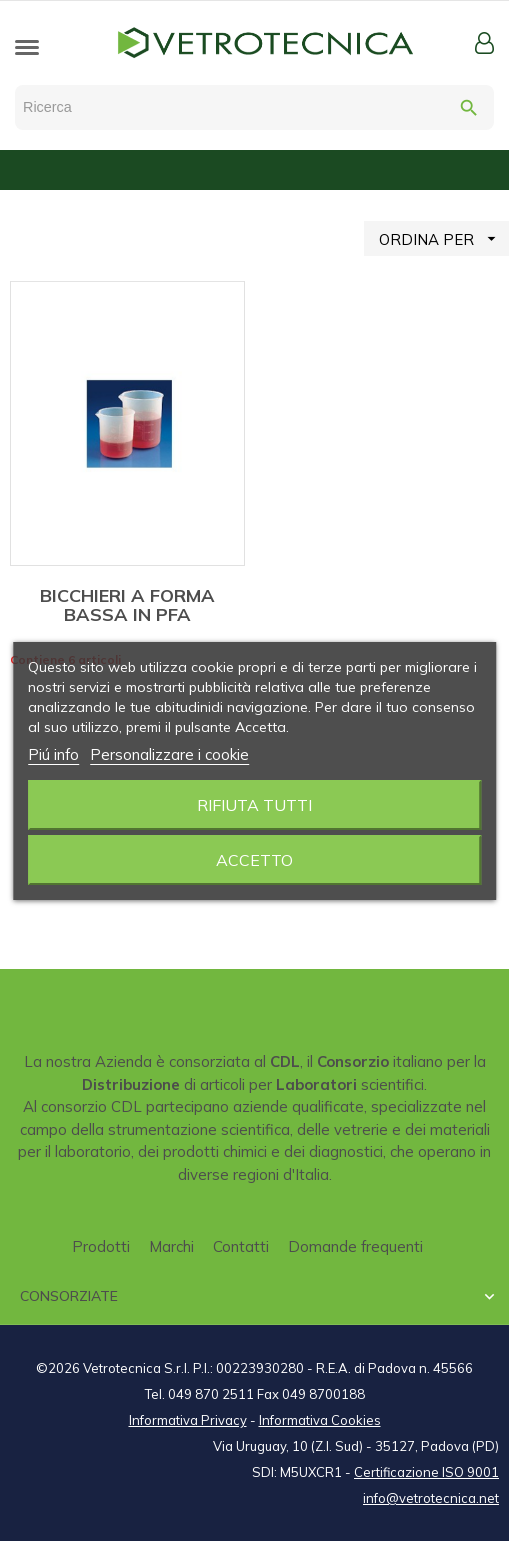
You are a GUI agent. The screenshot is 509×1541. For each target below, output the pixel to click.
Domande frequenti (355, 1246)
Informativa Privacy (188, 1420)
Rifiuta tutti (254, 805)
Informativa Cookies (320, 1420)
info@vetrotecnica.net (431, 1498)
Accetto (254, 860)
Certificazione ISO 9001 (426, 1472)
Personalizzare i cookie (169, 754)
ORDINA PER (444, 238)
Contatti (241, 1246)
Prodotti (101, 1246)
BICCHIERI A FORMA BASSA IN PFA (127, 605)
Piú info (53, 754)
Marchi (171, 1246)
